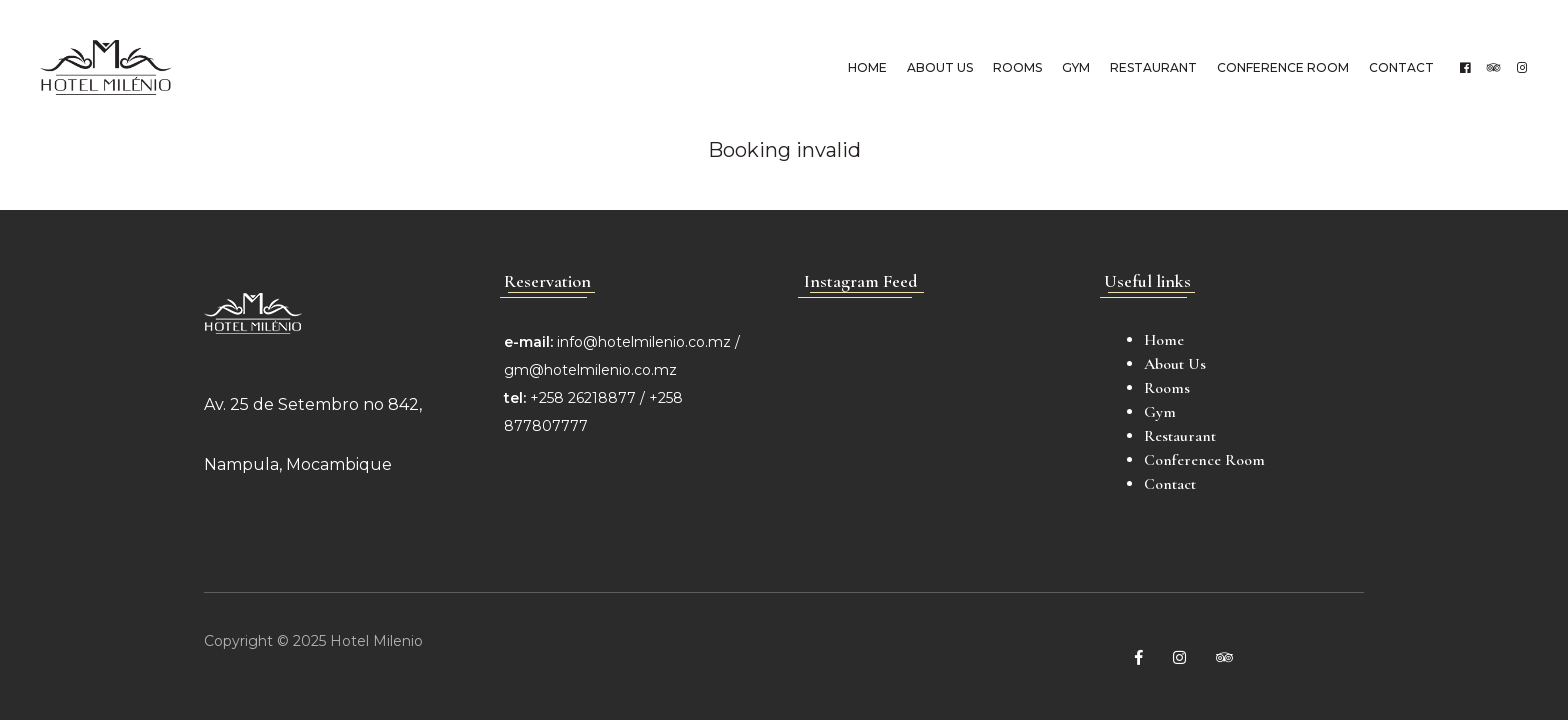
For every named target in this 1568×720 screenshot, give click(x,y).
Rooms (1017, 67)
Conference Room (1283, 67)
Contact (1401, 67)
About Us (940, 67)
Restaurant (1153, 67)
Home (867, 67)
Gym (1076, 67)
